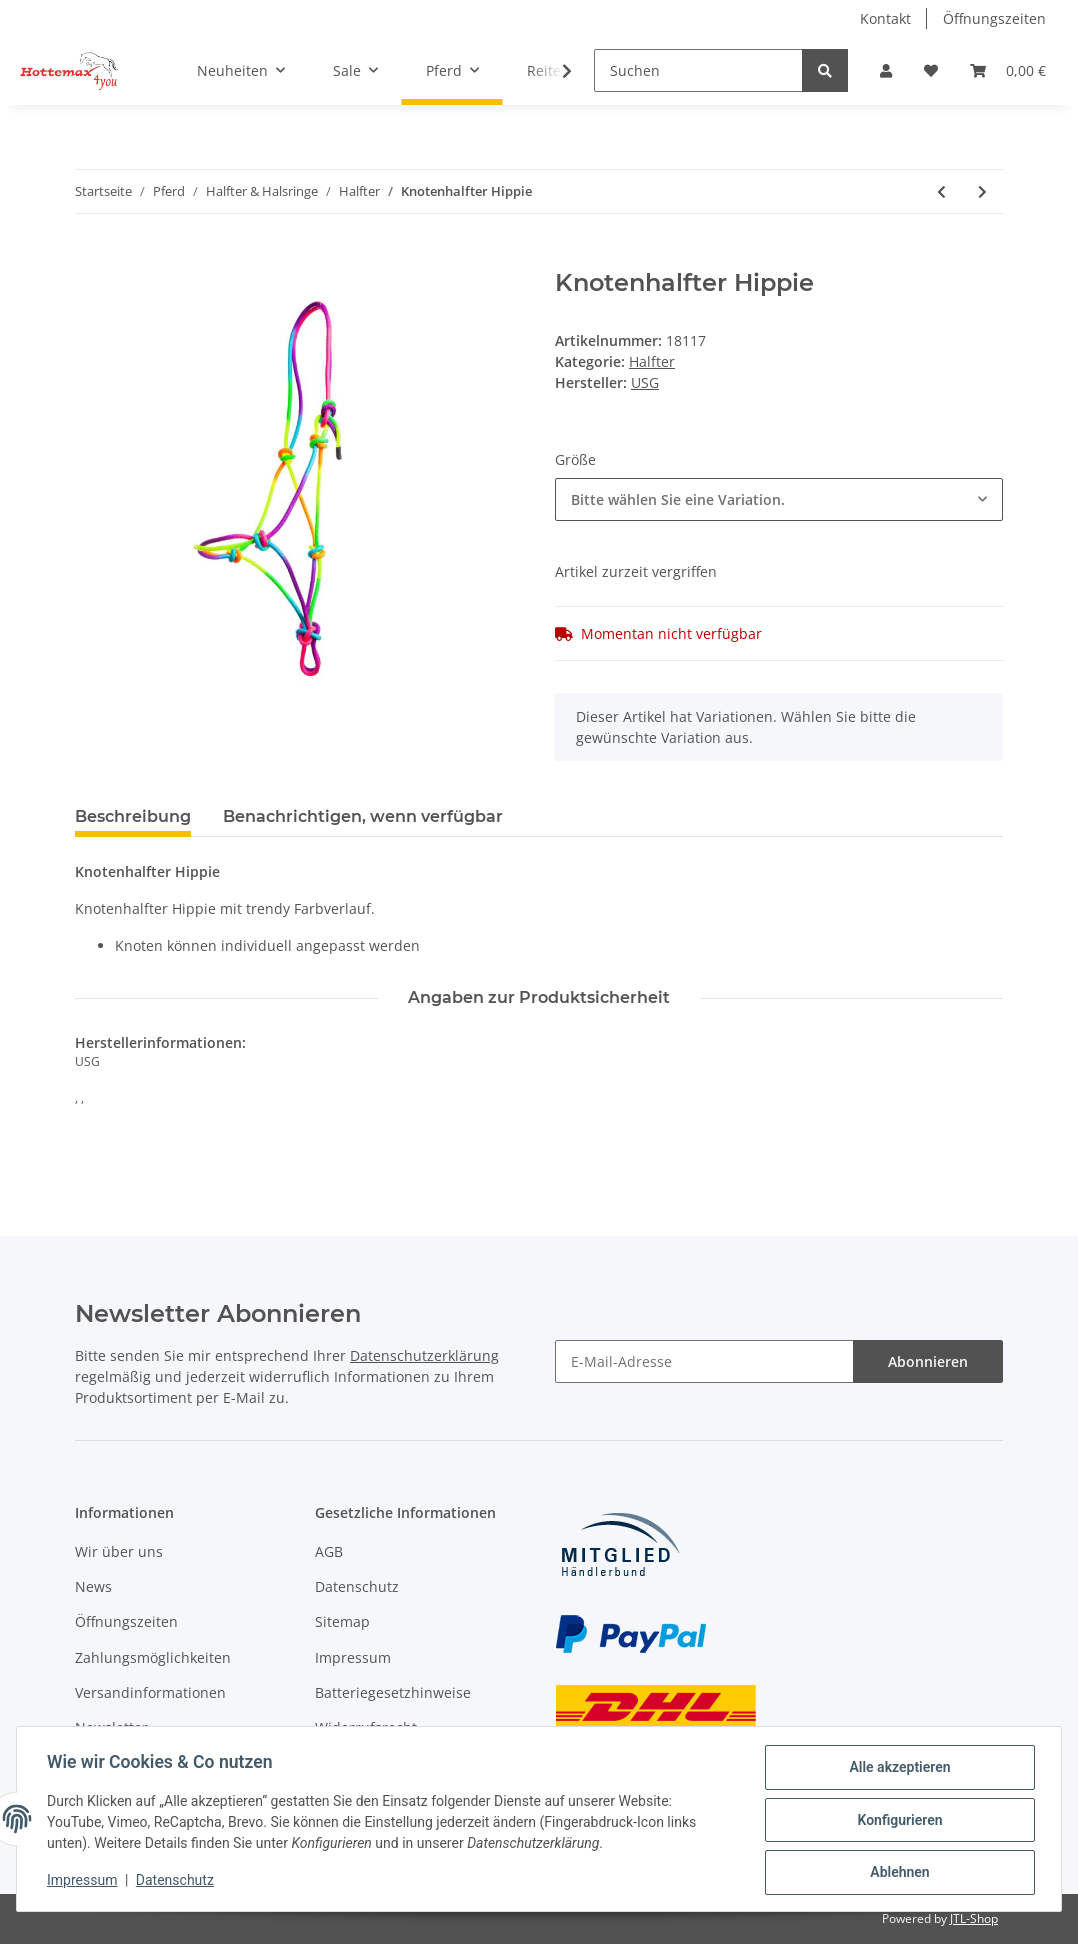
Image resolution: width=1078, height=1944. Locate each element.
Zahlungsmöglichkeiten (153, 1657)
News (93, 1586)
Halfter (652, 361)
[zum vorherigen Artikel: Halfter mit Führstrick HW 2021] (941, 191)
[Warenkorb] (1008, 70)
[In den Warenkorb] (91, 258)
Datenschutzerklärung (424, 1355)
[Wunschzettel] (931, 70)
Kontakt (885, 18)
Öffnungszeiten (994, 18)
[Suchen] (698, 70)
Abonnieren (928, 1361)
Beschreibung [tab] (133, 816)
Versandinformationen (150, 1692)
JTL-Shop (974, 1918)
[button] (886, 70)
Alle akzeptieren (897, 1769)
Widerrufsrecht (366, 1727)
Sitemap (342, 1621)
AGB (329, 1551)
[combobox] (779, 499)
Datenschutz (357, 1586)
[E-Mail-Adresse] (704, 1361)
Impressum (353, 1657)
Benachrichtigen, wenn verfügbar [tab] (363, 816)
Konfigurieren (897, 1821)
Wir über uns (119, 1551)
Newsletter (111, 1727)
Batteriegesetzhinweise (393, 1692)
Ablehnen (897, 1873)
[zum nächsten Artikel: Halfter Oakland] (982, 191)
